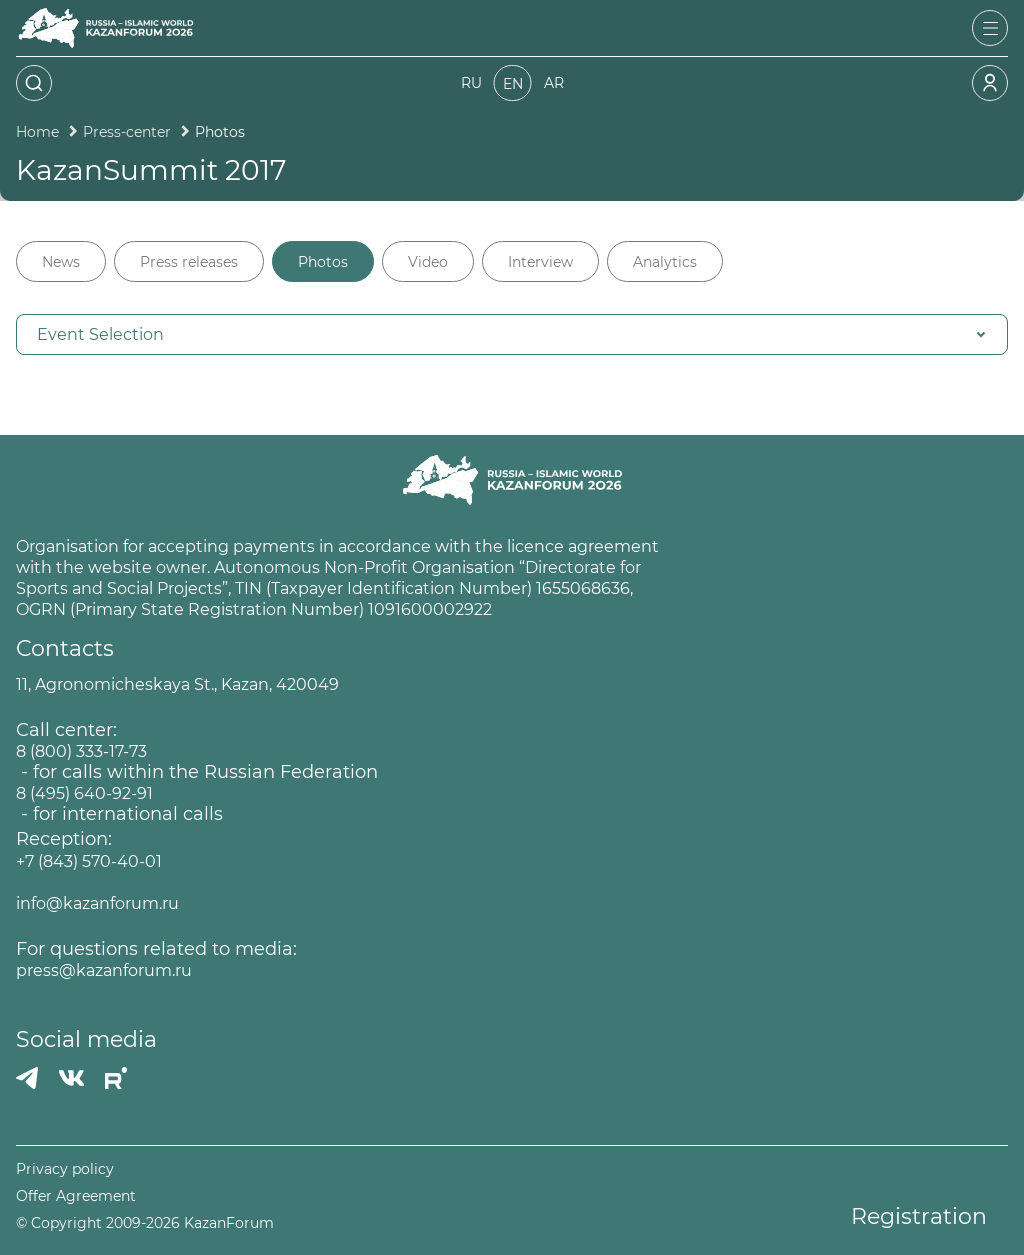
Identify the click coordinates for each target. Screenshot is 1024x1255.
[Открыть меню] (990, 28)
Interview (540, 262)
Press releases (189, 262)
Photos (323, 262)
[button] (512, 334)
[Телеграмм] (27, 1078)
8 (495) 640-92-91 (84, 793)
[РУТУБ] (116, 1078)
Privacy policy (65, 1169)
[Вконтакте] (71, 1078)
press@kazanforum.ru (104, 970)
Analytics (665, 262)
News (61, 262)
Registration (919, 1216)
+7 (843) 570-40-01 (89, 861)
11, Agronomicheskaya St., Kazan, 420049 (177, 684)
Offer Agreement (76, 1196)
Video (428, 262)
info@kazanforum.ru (97, 903)
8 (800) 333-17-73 (81, 751)
